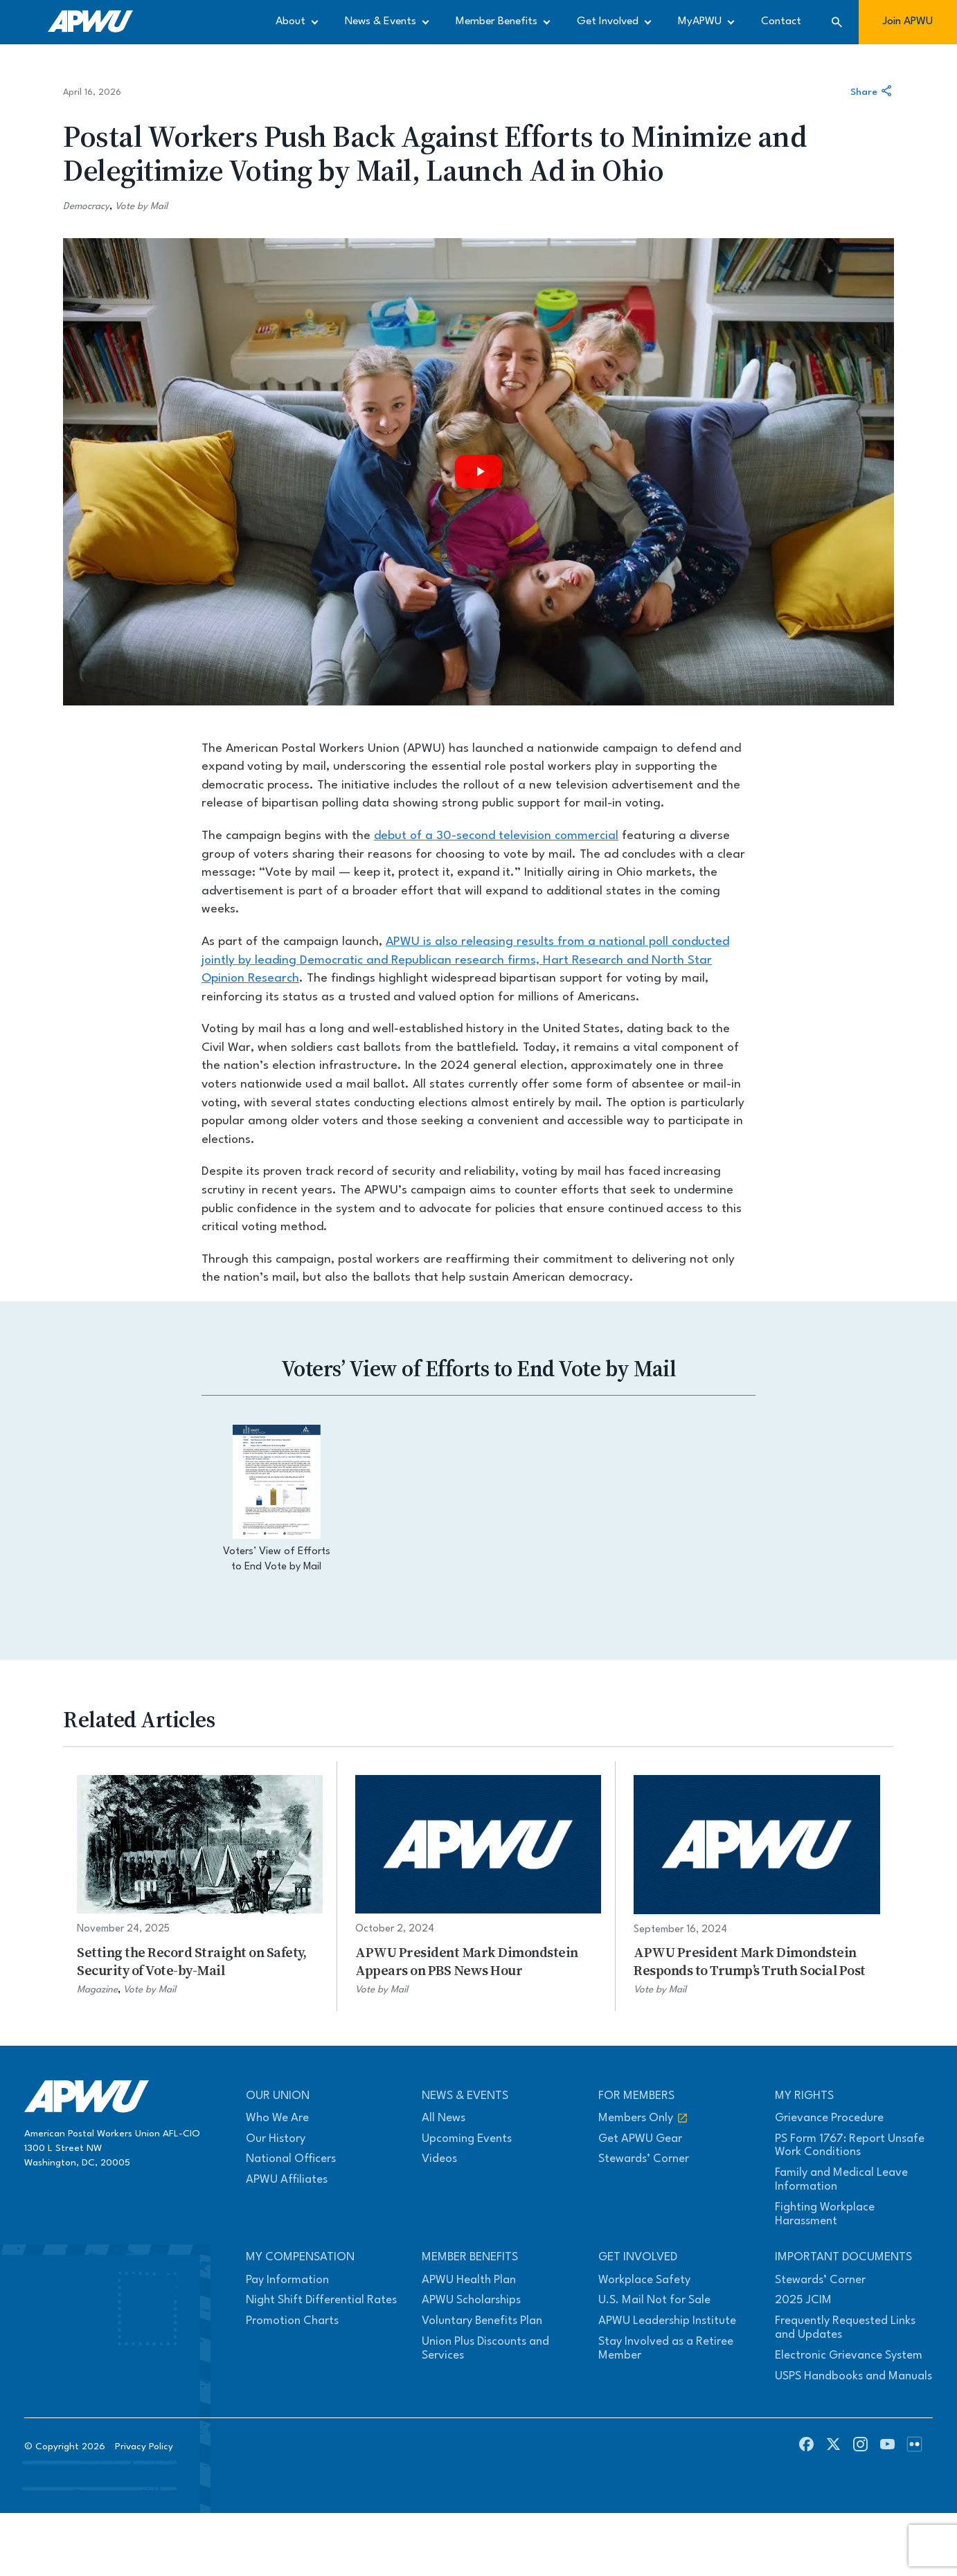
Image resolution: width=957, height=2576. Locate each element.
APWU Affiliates (287, 2180)
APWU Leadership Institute (667, 2321)
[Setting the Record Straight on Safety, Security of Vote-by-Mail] (200, 1885)
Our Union (278, 2096)
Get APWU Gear (640, 2139)
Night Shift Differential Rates (321, 2300)
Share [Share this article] (872, 92)
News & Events (380, 21)
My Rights (804, 2096)
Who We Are (277, 2118)
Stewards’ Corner (643, 2159)
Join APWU (908, 21)
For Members (636, 2096)
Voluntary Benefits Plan (482, 2321)
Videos (439, 2159)
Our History (275, 2139)
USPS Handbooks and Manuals (853, 2376)
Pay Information (287, 2280)
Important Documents (843, 2257)
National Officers (291, 2159)
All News (443, 2118)
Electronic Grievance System (848, 2355)
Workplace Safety (644, 2280)
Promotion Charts (292, 2321)
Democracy (86, 206)
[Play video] (478, 471)
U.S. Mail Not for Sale (654, 2300)
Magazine (97, 1989)
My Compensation (300, 2257)
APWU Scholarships (471, 2300)
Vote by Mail (141, 206)
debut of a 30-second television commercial (496, 836)
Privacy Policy (144, 2446)
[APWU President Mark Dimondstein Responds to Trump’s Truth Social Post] (757, 1885)
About (290, 21)
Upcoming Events (467, 2139)
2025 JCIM (803, 2300)
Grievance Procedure (829, 2118)
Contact (781, 21)
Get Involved (607, 21)
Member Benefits (496, 21)
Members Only (643, 2118)
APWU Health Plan (469, 2280)
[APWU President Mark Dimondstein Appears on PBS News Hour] (478, 1885)
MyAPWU (700, 21)
